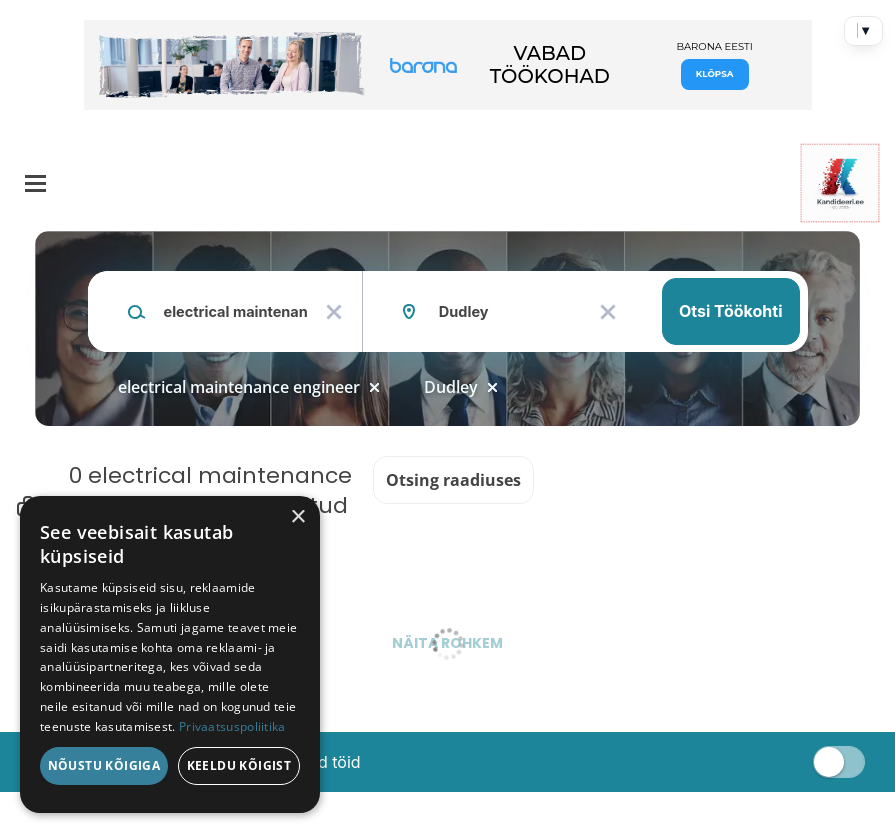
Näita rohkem (447, 643)
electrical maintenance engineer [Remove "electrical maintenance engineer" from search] (239, 387)
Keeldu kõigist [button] (239, 765)
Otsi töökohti (731, 311)
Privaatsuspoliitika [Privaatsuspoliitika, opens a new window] (232, 726)
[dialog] (170, 654)
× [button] (297, 517)
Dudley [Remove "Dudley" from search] (451, 387)
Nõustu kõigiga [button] (104, 765)
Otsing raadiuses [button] (453, 480)
